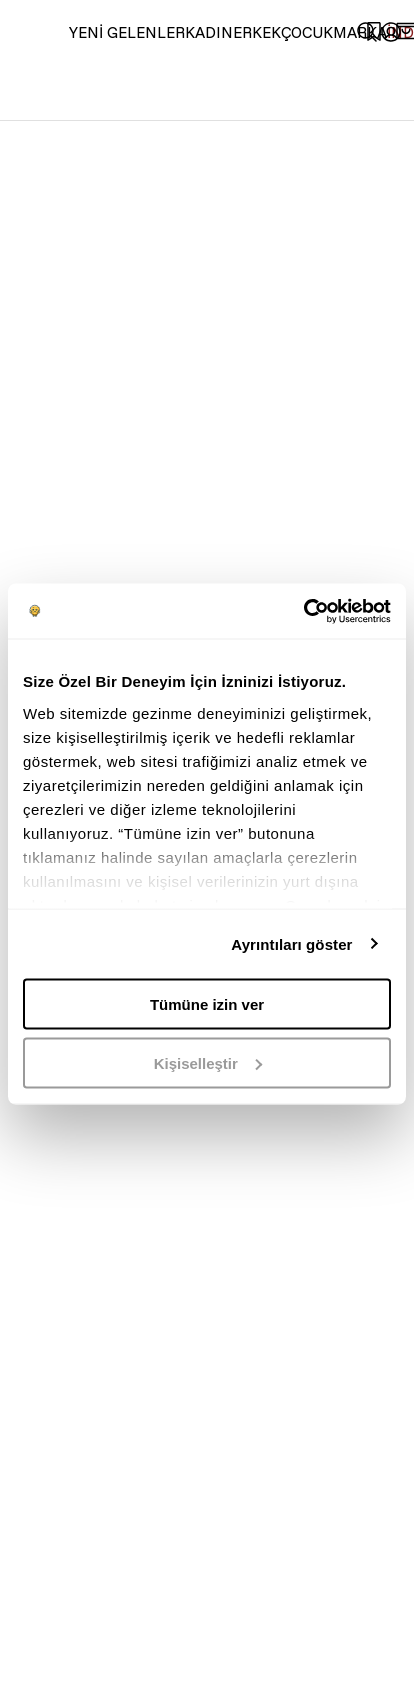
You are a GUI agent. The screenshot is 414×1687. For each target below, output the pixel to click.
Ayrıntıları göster (291, 943)
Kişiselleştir (208, 1062)
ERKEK (257, 32)
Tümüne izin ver (207, 1004)
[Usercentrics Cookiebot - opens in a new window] (303, 611)
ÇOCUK (307, 32)
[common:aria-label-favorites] (391, 32)
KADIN (209, 32)
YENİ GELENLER (127, 32)
